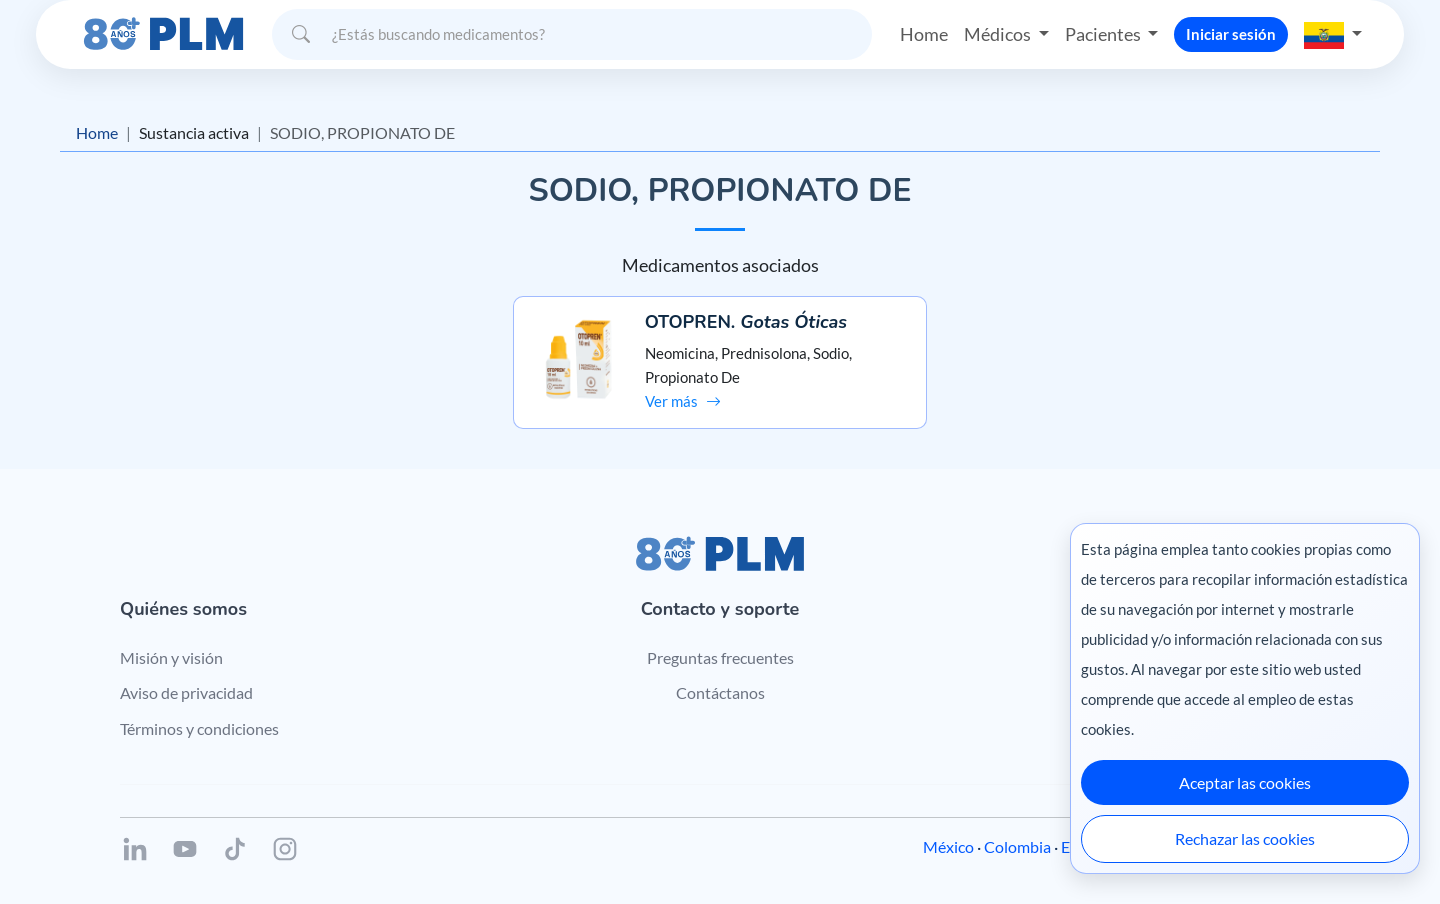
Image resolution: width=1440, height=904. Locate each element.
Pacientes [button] (1104, 34)
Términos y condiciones (199, 728)
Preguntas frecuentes (720, 657)
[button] (1333, 34)
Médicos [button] (999, 34)
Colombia (1017, 846)
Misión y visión (171, 657)
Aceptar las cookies (1245, 782)
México (948, 846)
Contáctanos (720, 692)
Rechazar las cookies (1245, 838)
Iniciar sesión (1231, 34)
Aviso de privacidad (186, 692)
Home (924, 34)
